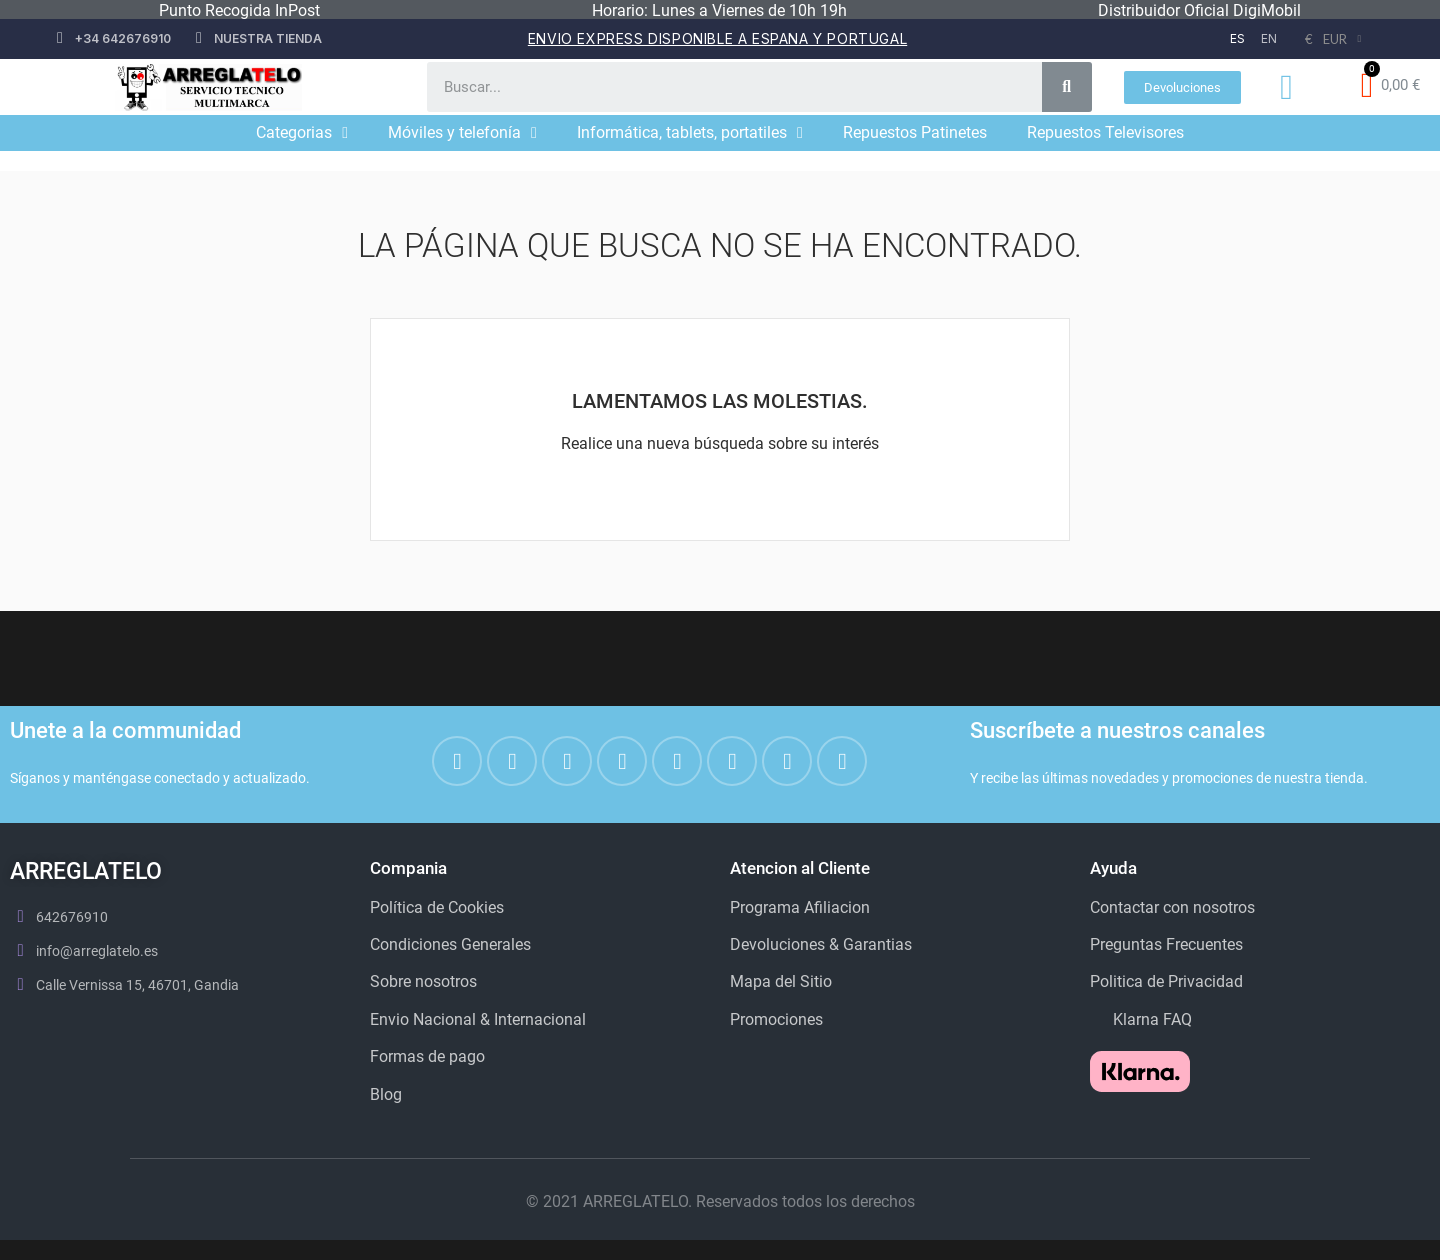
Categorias (302, 133)
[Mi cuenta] (1286, 87)
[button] (1182, 87)
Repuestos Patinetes (915, 132)
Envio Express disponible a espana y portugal (717, 38)
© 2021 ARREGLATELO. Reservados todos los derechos (720, 1201)
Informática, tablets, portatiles (690, 133)
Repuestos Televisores (1105, 132)
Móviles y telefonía (462, 133)
